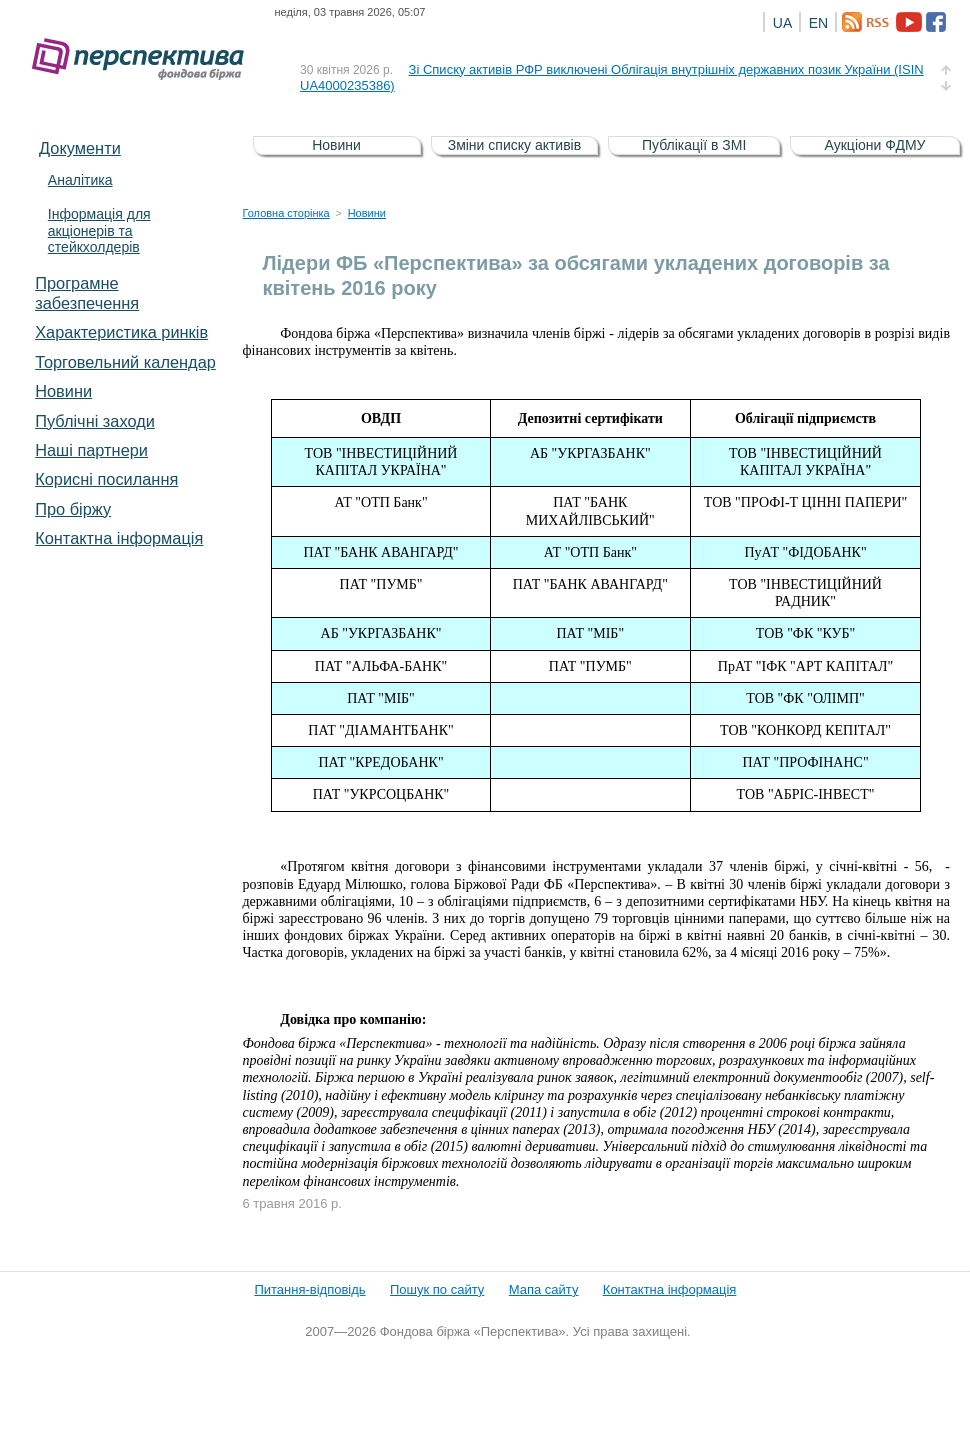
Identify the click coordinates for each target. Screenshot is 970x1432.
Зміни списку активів (515, 145)
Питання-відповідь (309, 1289)
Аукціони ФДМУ (875, 145)
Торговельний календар (125, 362)
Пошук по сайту (437, 1289)
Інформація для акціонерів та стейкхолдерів (99, 231)
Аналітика (80, 180)
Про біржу (73, 509)
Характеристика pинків (121, 332)
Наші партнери (91, 450)
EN (818, 23)
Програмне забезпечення (87, 293)
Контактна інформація (119, 538)
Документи (80, 148)
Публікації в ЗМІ (694, 145)
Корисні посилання (106, 479)
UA (782, 23)
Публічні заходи (95, 421)
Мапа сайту (544, 1289)
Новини (63, 391)
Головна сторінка (286, 213)
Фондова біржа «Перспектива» (144, 59)
